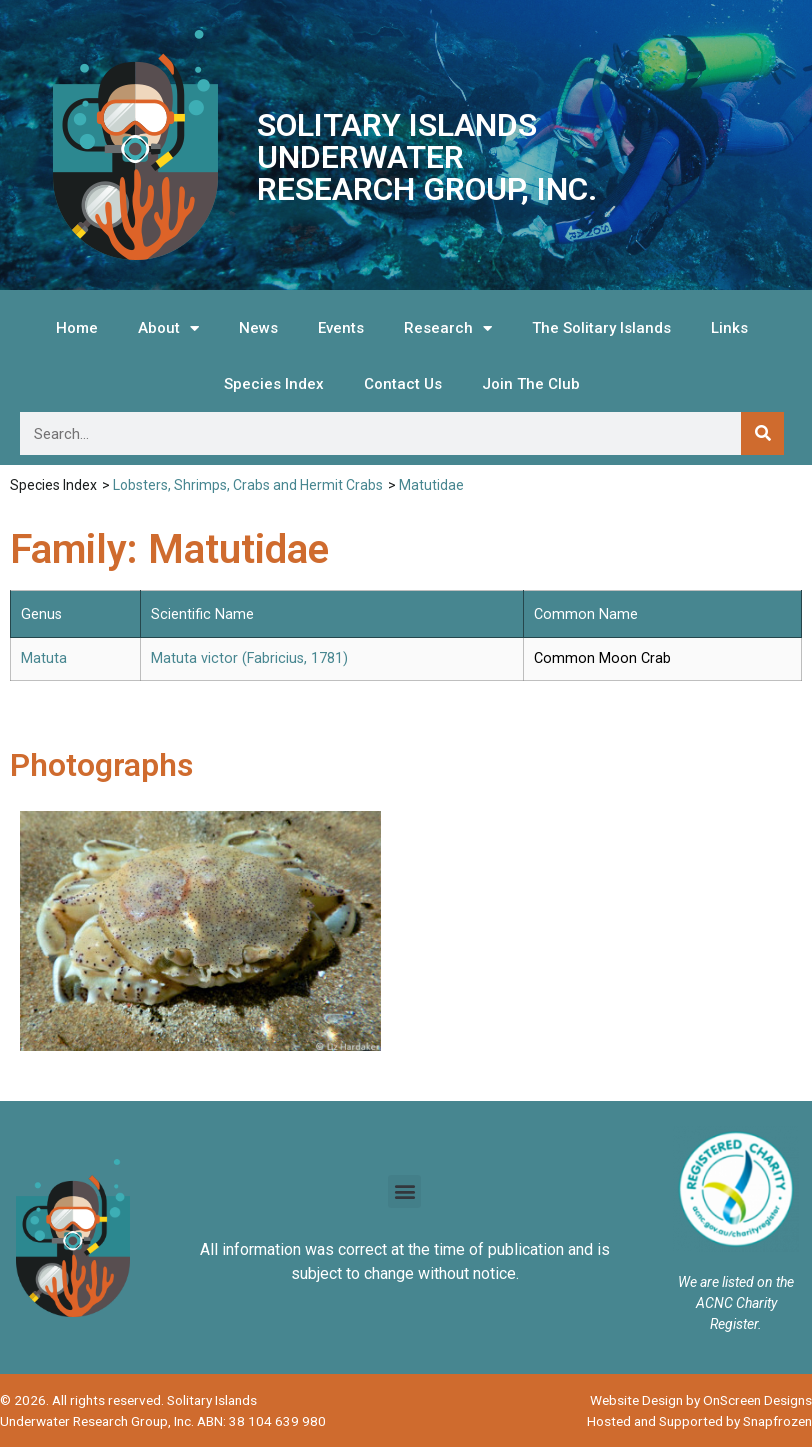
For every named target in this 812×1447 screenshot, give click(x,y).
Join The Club (531, 384)
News (258, 328)
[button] (404, 1191)
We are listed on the (736, 1282)
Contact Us (403, 384)
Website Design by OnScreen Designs (701, 1400)
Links (729, 328)
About (168, 328)
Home (77, 328)
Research (448, 328)
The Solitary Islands (601, 328)
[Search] (762, 433)
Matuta (44, 658)
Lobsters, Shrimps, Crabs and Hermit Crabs (248, 485)
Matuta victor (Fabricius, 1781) (249, 658)
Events (341, 328)
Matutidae (431, 485)
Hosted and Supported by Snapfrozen (699, 1421)
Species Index (274, 384)
